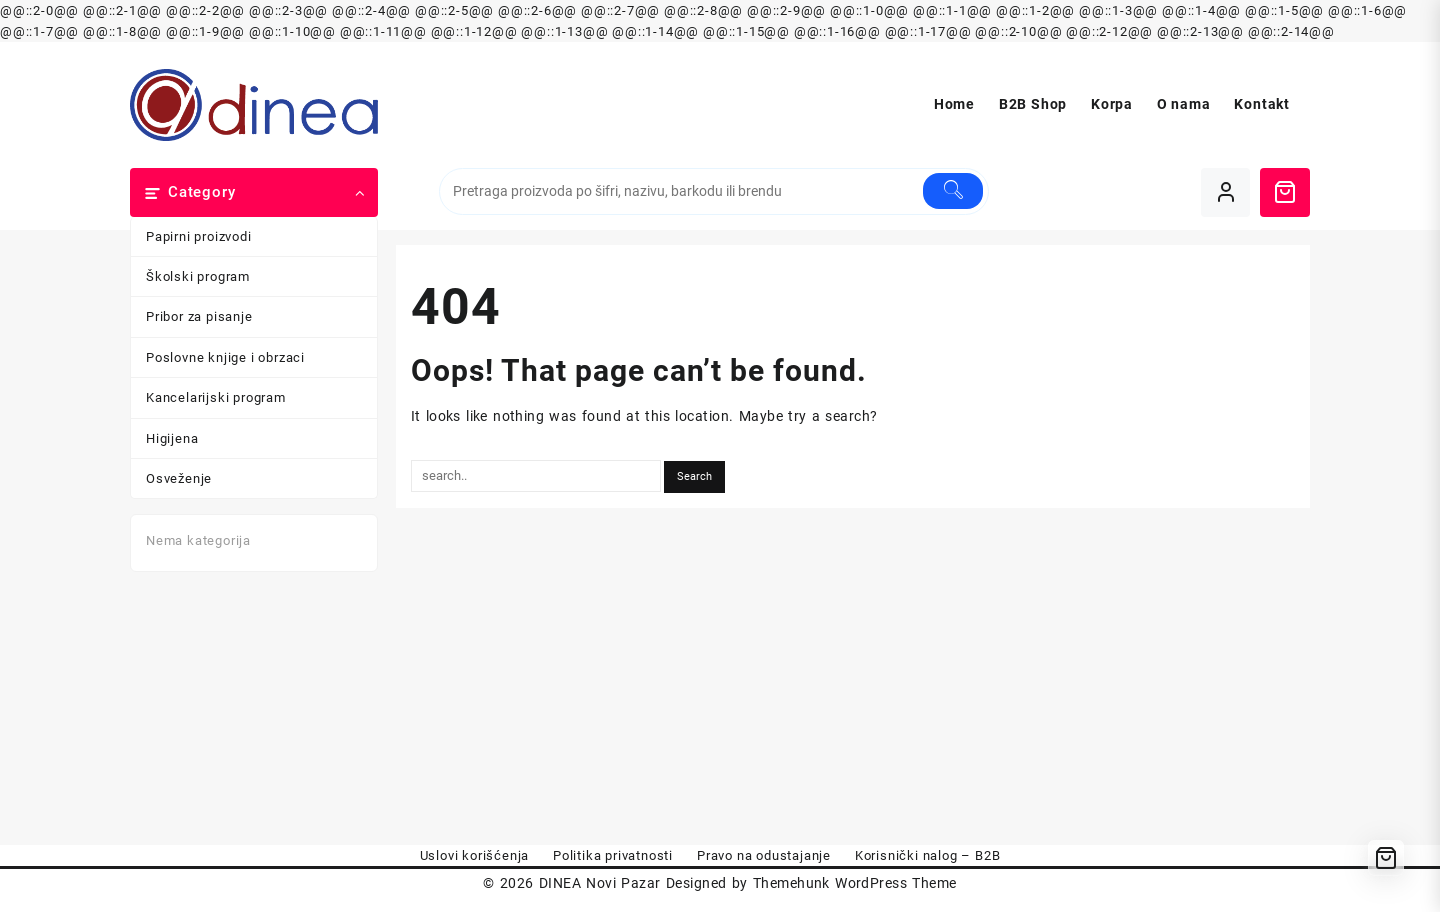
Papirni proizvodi (199, 236)
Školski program (198, 276)
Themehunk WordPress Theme (855, 883)
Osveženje (179, 478)
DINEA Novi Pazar (600, 883)
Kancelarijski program (216, 397)
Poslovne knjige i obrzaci (225, 357)
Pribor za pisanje (199, 316)
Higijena (172, 438)
